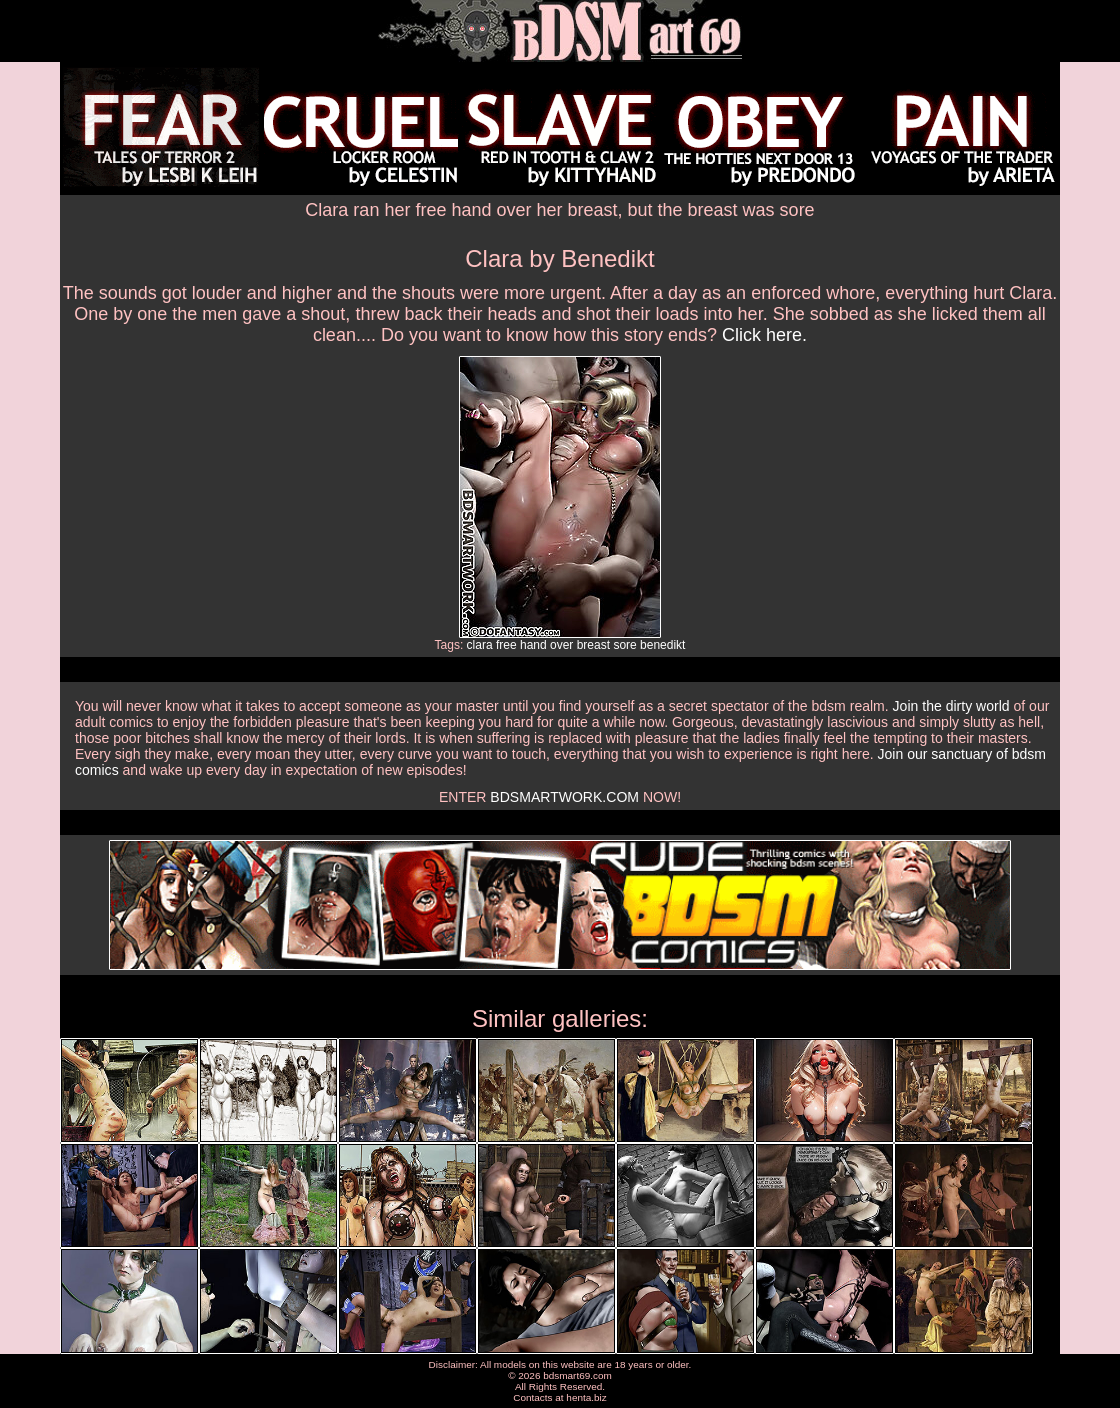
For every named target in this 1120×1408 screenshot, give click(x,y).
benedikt (662, 645)
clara (480, 645)
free (506, 645)
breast (593, 645)
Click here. (764, 335)
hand (533, 645)
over (561, 645)
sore (624, 645)
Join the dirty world (951, 706)
